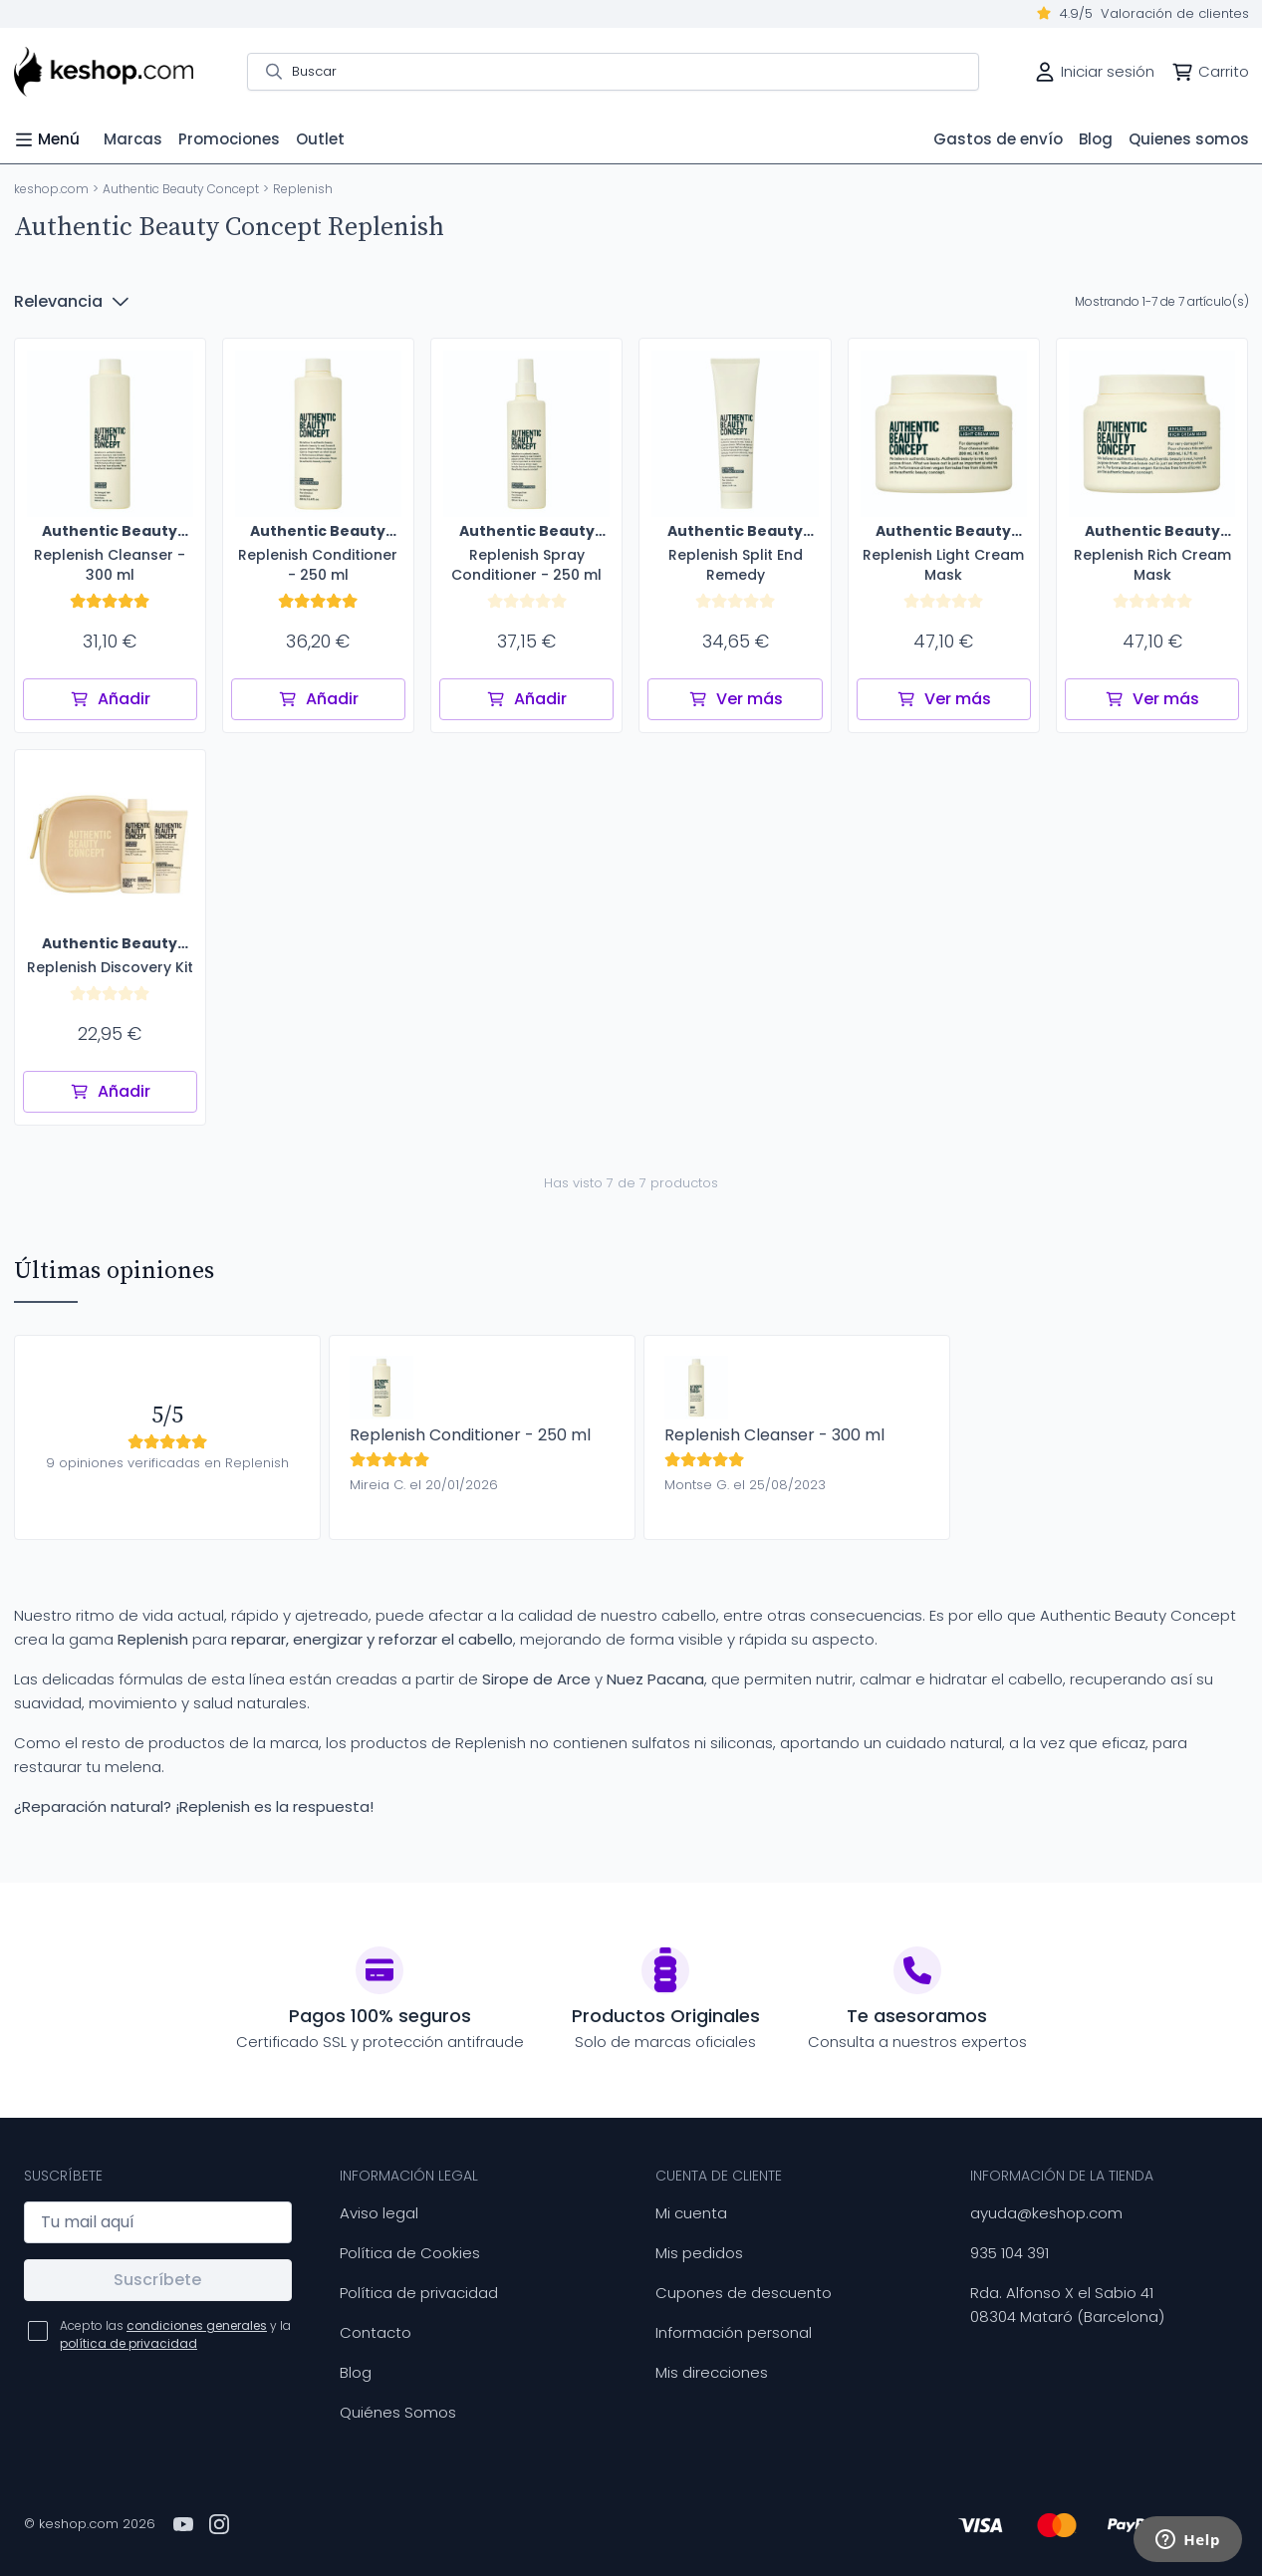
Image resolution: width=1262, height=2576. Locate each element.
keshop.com (51, 188)
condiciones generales (196, 2325)
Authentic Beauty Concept (181, 188)
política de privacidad (128, 2343)
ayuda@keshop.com (1046, 2212)
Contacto (375, 2332)
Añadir (110, 698)
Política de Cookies (410, 2252)
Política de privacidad (419, 2292)
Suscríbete (157, 2279)
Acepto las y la (175, 2334)
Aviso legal (379, 2212)
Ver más (735, 698)
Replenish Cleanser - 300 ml (774, 1434)
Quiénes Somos (398, 2412)
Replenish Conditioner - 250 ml (470, 1434)
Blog (356, 2372)
